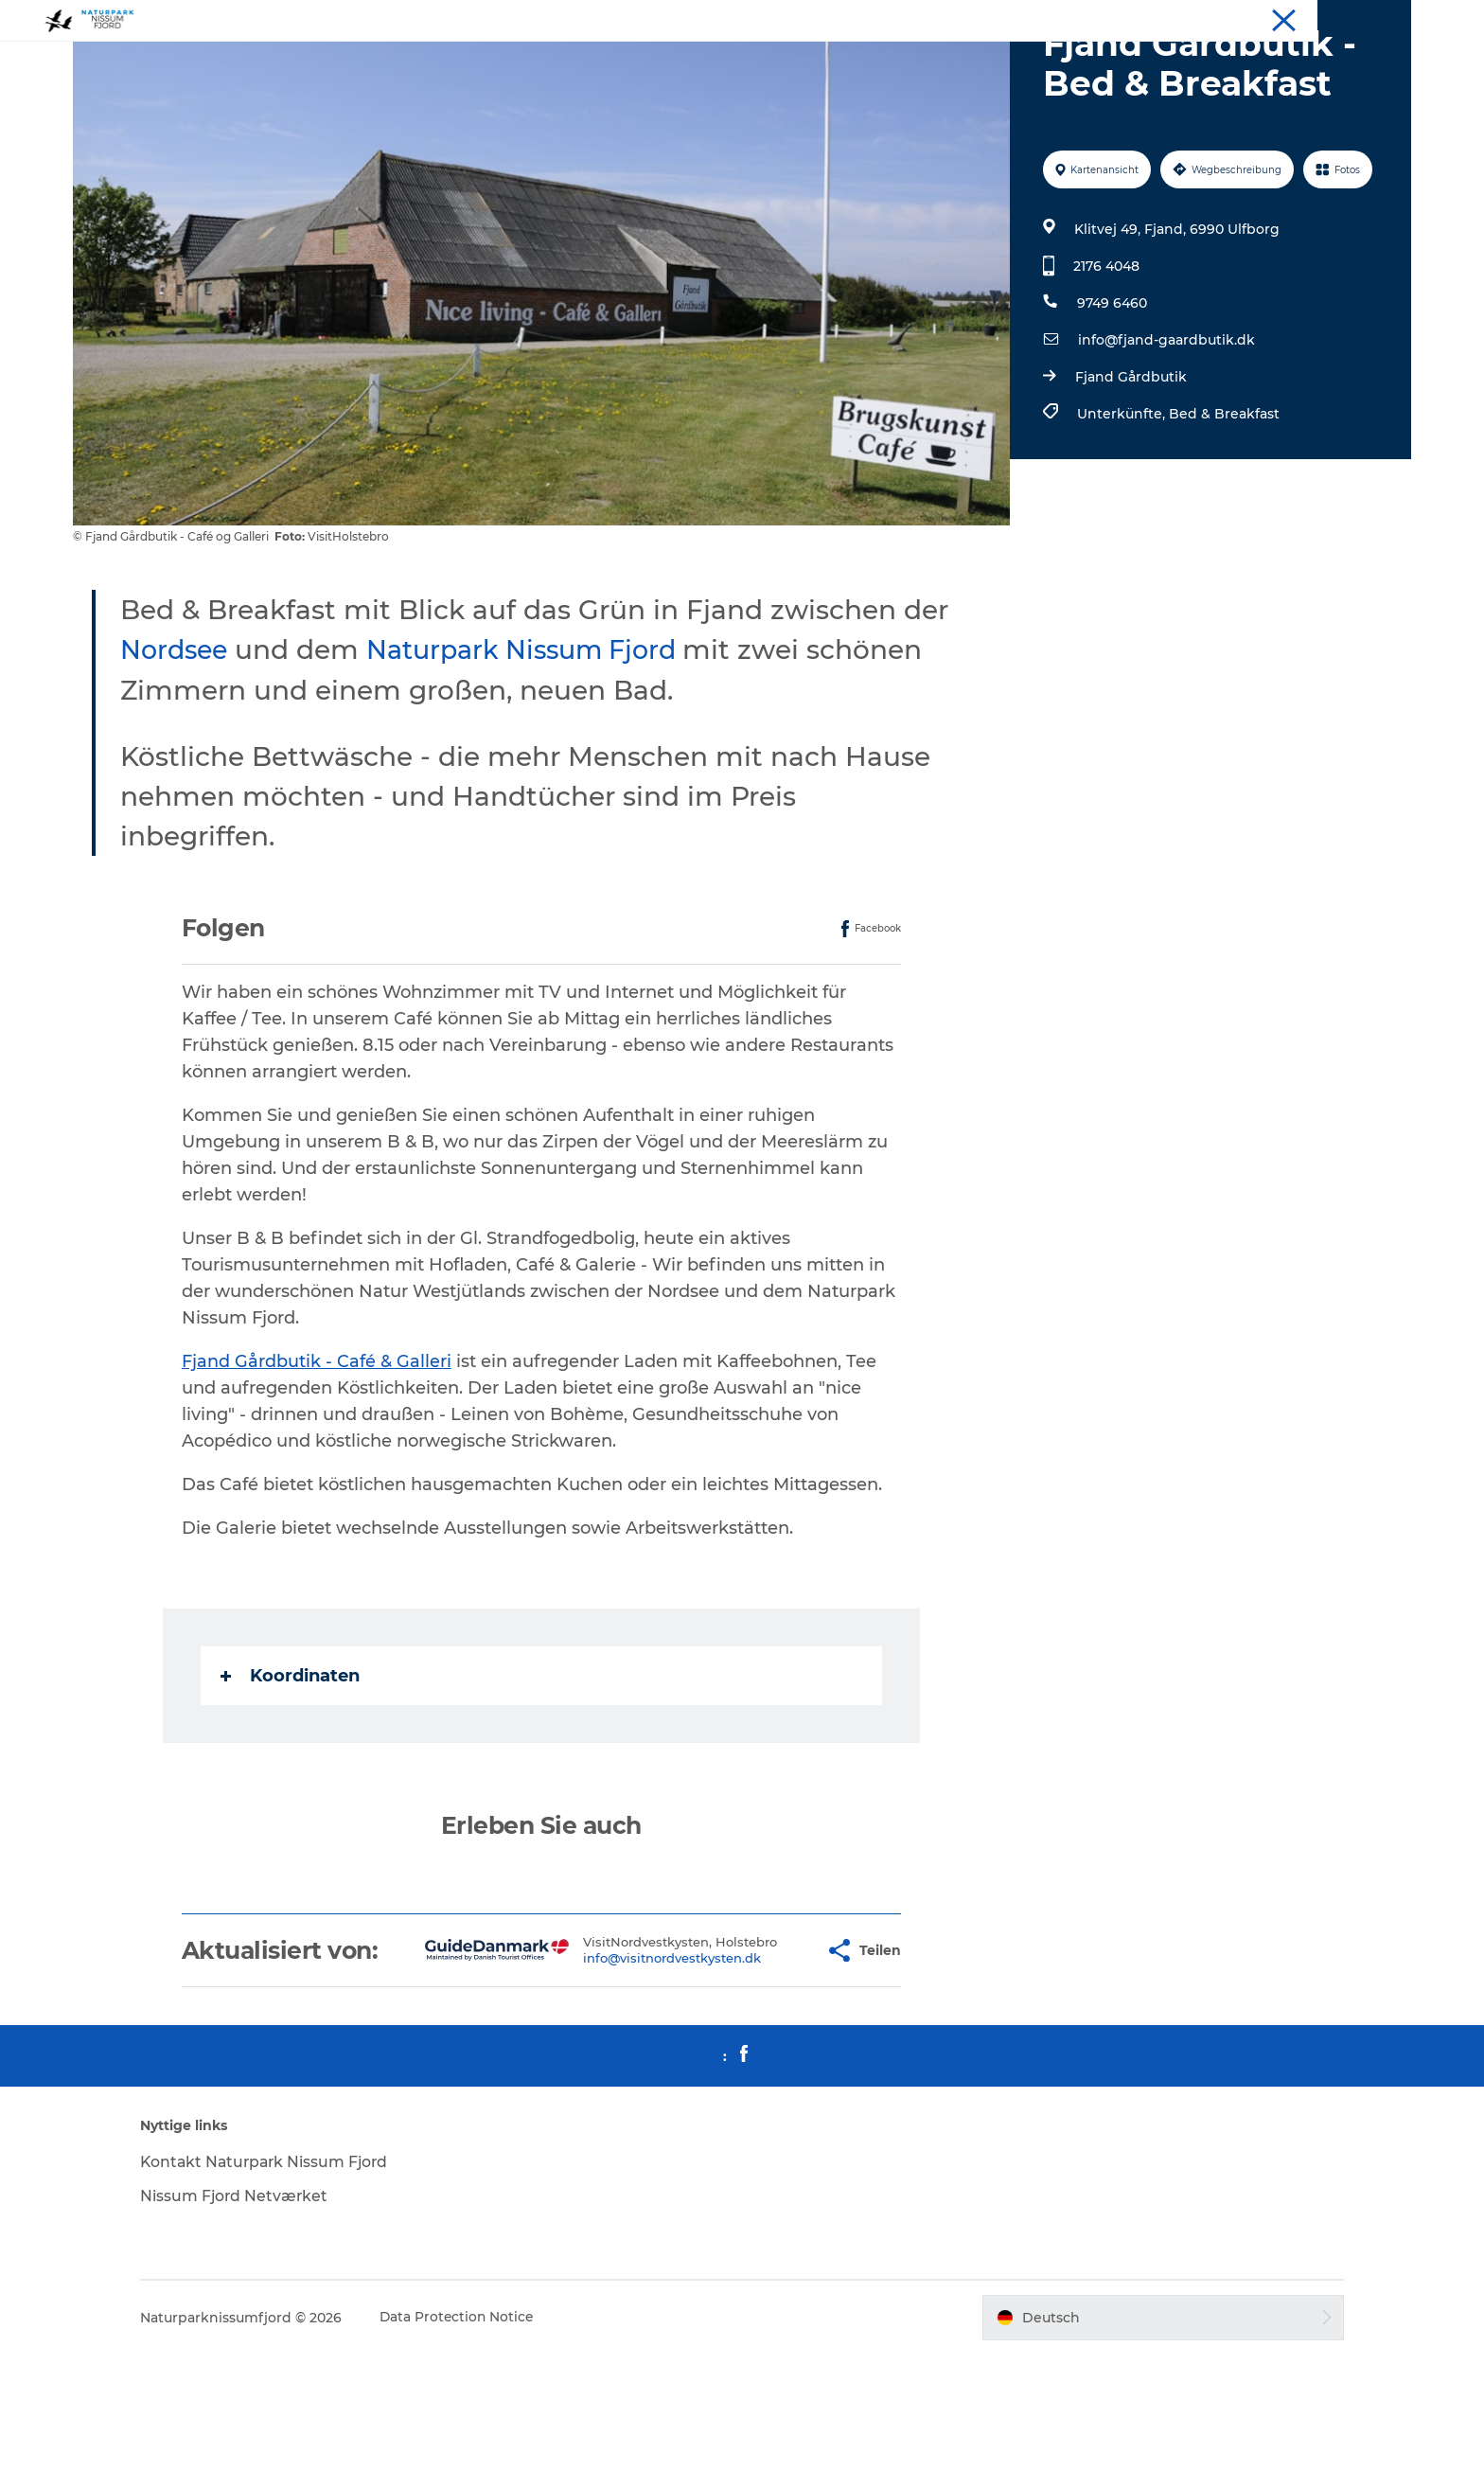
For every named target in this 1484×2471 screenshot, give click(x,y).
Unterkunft (1165, 18)
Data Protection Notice (473, 2434)
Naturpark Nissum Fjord (540, 739)
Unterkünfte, (1122, 503)
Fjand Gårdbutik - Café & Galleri (317, 1451)
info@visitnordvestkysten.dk (626, 2069)
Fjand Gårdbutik (1130, 466)
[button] (764, 2054)
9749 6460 (1111, 392)
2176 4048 (1105, 355)
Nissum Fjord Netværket (250, 2312)
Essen (1231, 18)
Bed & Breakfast (1223, 503)
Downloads (1378, 18)
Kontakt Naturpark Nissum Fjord (282, 2278)
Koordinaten (291, 1765)
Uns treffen (1297, 18)
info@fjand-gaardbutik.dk (1165, 429)
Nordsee (178, 739)
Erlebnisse (1086, 18)
